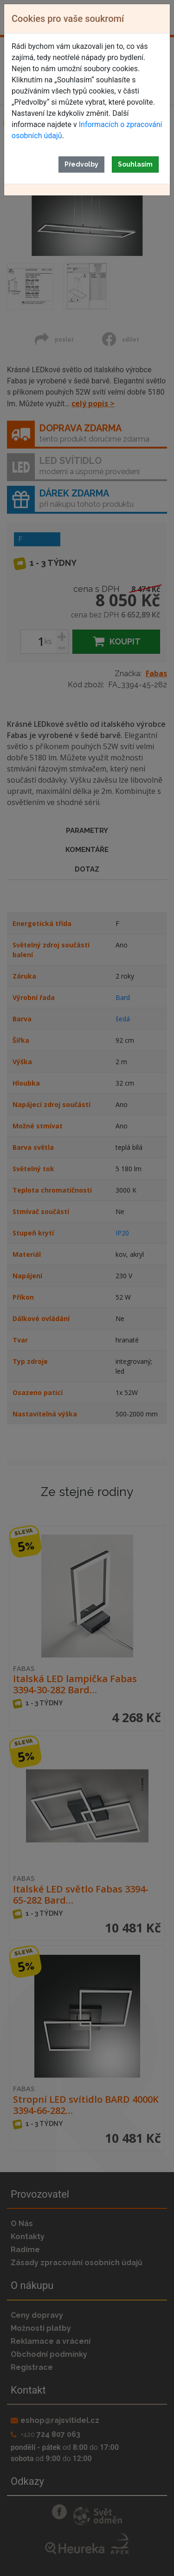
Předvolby (81, 164)
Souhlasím (135, 164)
